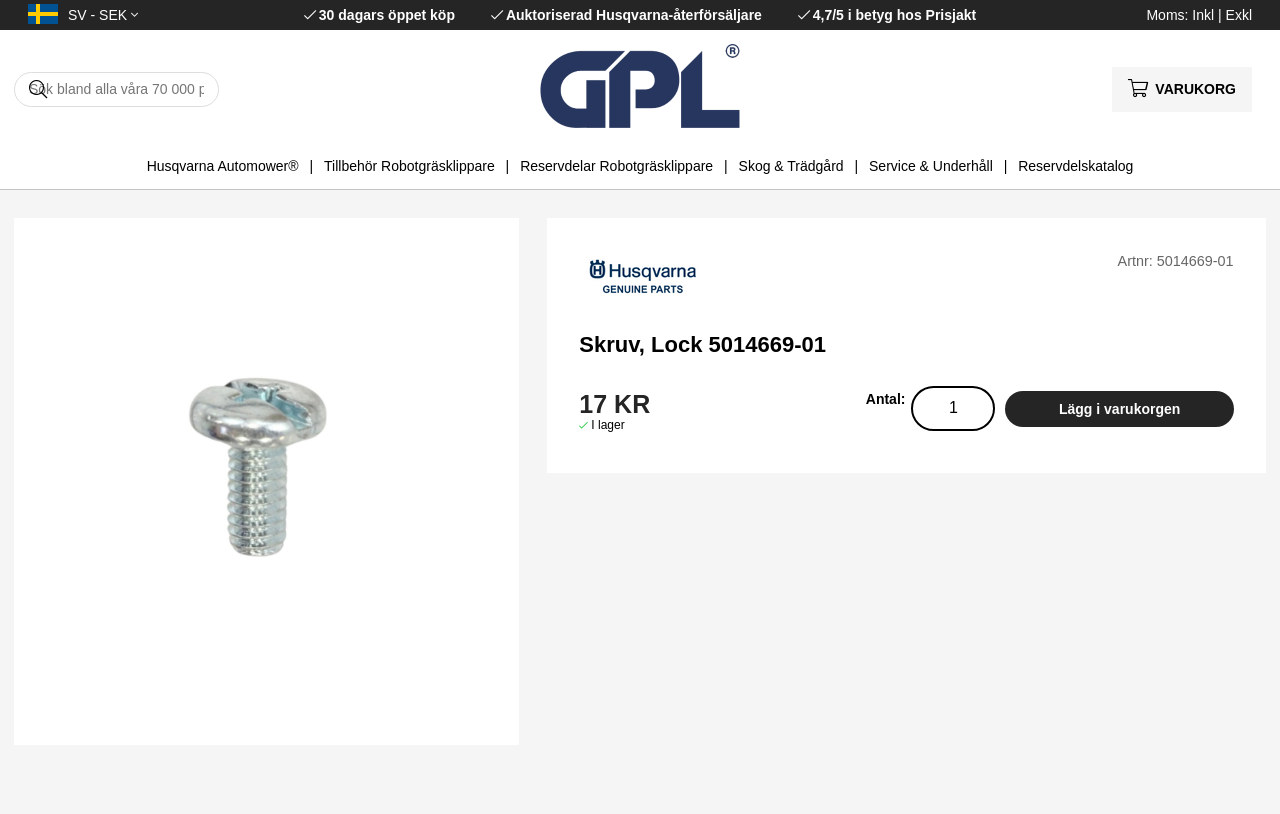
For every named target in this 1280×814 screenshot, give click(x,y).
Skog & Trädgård (791, 166)
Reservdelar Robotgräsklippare (616, 166)
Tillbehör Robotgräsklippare (409, 166)
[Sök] (116, 89)
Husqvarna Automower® (223, 166)
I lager (607, 425)
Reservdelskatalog (1075, 166)
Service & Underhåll (931, 166)
